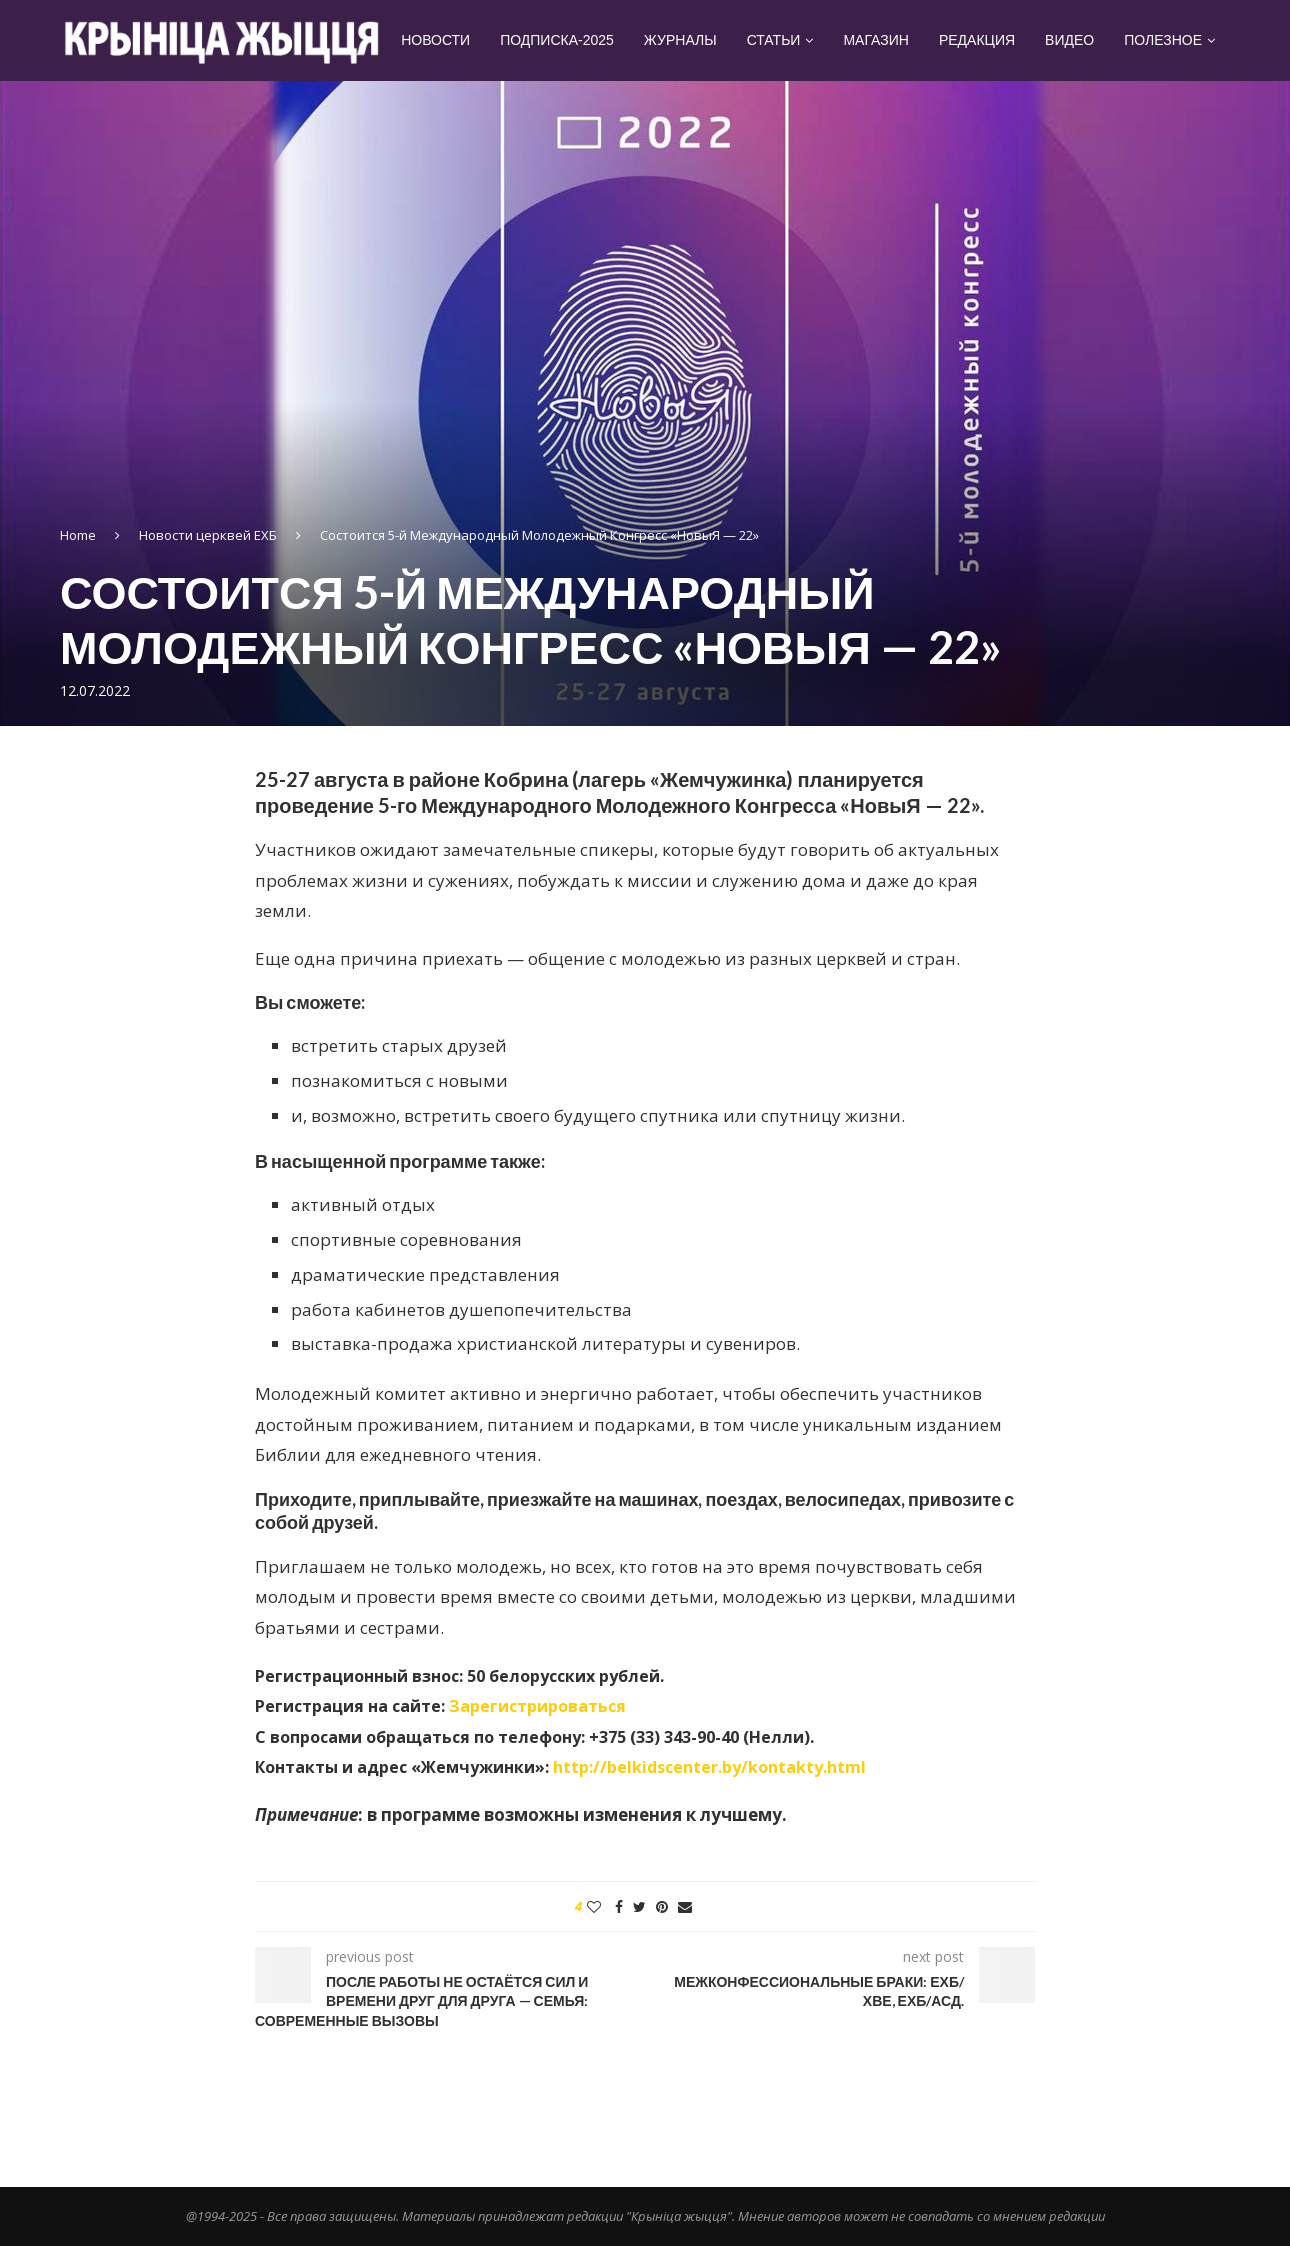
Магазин (875, 40)
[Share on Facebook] (619, 1906)
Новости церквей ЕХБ (208, 535)
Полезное (1163, 40)
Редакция (977, 40)
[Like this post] (594, 1906)
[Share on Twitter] (639, 1906)
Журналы (680, 40)
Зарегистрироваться (537, 1706)
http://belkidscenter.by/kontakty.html (709, 1767)
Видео (1069, 40)
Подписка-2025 (557, 40)
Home (78, 535)
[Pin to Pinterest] (662, 1906)
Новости (435, 40)
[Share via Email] (685, 1906)
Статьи (774, 40)
